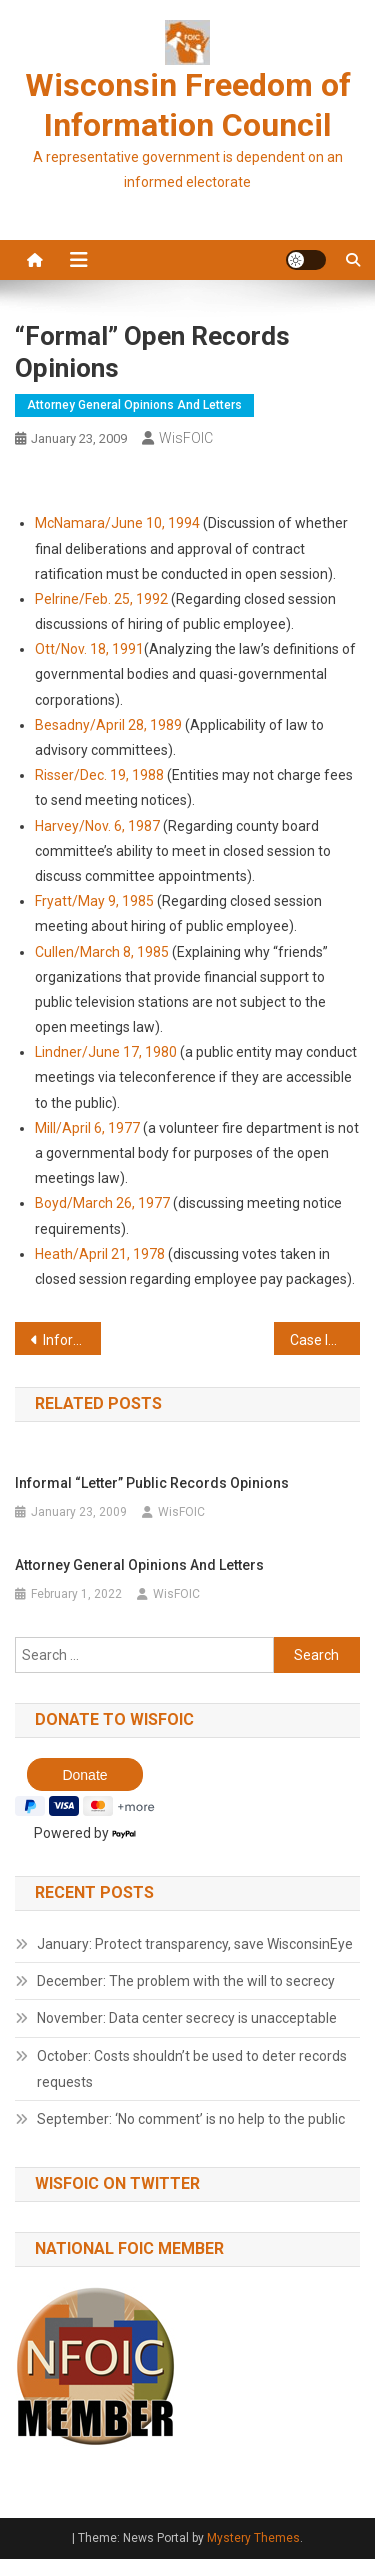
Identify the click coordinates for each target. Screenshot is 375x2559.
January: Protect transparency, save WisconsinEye (195, 1944)
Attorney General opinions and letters (134, 405)
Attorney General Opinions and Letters (139, 1565)
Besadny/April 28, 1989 (108, 725)
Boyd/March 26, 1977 (102, 1203)
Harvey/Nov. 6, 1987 (97, 826)
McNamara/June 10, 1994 (117, 523)
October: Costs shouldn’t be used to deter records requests (192, 2069)
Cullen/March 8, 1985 (103, 952)
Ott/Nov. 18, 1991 (89, 649)
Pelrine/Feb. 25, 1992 (101, 599)
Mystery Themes (253, 2538)
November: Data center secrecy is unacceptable (187, 2018)
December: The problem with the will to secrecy (186, 1981)
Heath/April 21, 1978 (100, 1254)
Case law (318, 1340)
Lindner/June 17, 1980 (106, 1052)
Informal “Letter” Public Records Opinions (72, 1340)
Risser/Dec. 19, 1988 (99, 775)
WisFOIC (186, 438)
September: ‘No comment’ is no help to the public (191, 2119)
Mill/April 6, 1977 (87, 1128)
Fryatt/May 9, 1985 (94, 901)
